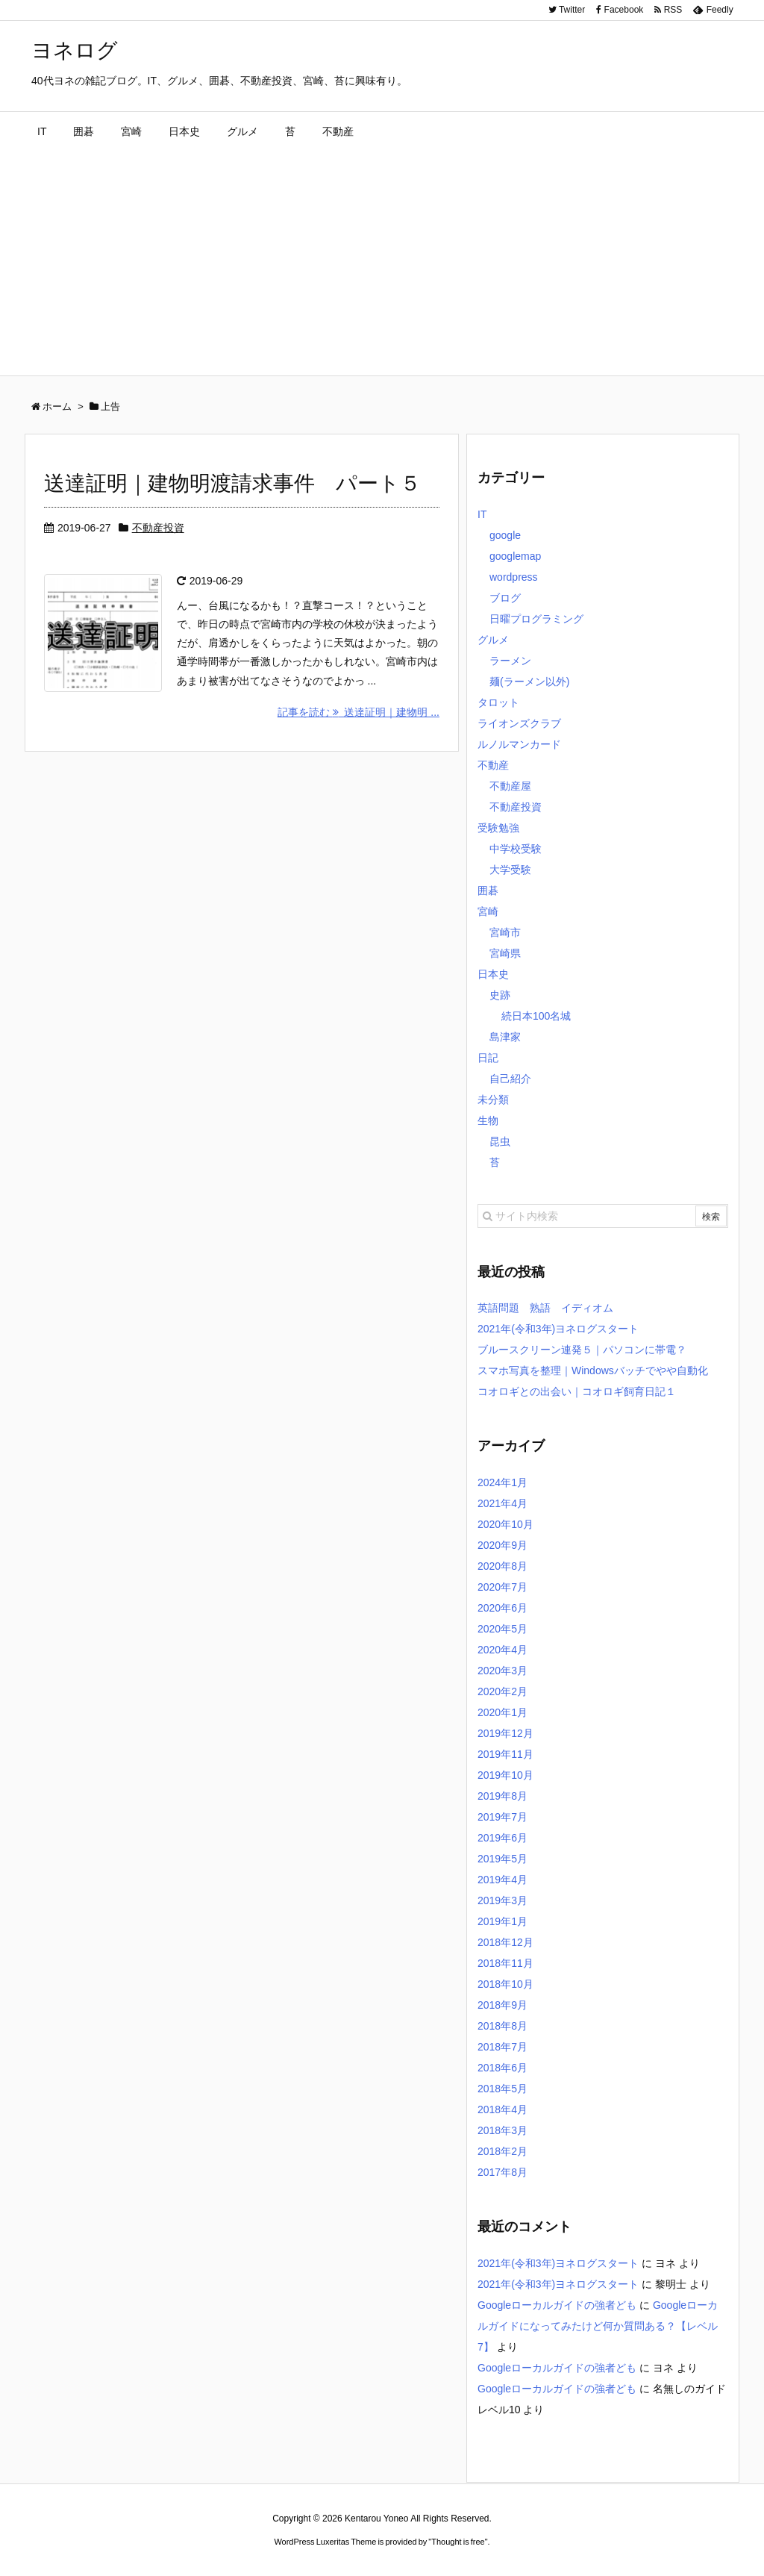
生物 (488, 1120)
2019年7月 (502, 1817)
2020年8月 (502, 1566)
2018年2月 (502, 2151)
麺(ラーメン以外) (529, 681)
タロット (498, 702)
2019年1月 (502, 1921)
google (505, 535)
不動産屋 (510, 786)
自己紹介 (510, 1079)
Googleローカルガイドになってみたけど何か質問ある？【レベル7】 (598, 2326)
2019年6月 (502, 1838)
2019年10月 (505, 1775)
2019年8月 (502, 1796)
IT (482, 514)
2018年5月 (502, 2089)
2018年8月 (502, 2026)
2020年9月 (502, 1545)
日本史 (493, 974)
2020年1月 (502, 1712)
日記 (488, 1058)
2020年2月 (502, 1691)
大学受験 (510, 870)
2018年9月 (502, 2005)
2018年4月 (502, 2109)
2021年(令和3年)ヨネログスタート (558, 1329)
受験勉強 (498, 828)
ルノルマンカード (519, 744)
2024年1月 (502, 1482)
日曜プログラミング (536, 619)
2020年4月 (502, 1650)
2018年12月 (505, 1942)
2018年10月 (505, 1984)
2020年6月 (502, 1608)
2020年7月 (502, 1587)
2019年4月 (502, 1880)
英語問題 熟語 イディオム (545, 1308)
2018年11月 (505, 1963)
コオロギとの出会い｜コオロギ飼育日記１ (577, 1391)
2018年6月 (502, 2068)
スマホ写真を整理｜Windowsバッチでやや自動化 (593, 1370)
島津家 (505, 1037)
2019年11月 (505, 1754)
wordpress (513, 577)
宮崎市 (505, 932)
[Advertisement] (382, 263)
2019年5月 (502, 1859)
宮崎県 (505, 953)
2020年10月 (505, 1524)
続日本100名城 (536, 1016)
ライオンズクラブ (519, 723)
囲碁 (488, 890)
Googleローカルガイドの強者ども (557, 2305)
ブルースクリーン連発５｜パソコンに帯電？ (582, 1350)
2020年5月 (502, 1629)
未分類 (493, 1099)
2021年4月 (502, 1503)
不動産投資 (158, 528)
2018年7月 (502, 2047)
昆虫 (499, 1141)
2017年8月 (502, 2172)
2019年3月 (502, 1900)
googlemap (515, 556)
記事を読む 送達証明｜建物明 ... (358, 712)
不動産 (493, 765)
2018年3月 (502, 2130)
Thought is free (457, 2541)
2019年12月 (505, 1733)
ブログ (505, 598)
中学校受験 (515, 849)
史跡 (499, 995)
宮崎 (488, 911)
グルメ (493, 640)
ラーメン (510, 661)
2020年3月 (502, 1671)
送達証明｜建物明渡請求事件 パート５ (232, 483)
